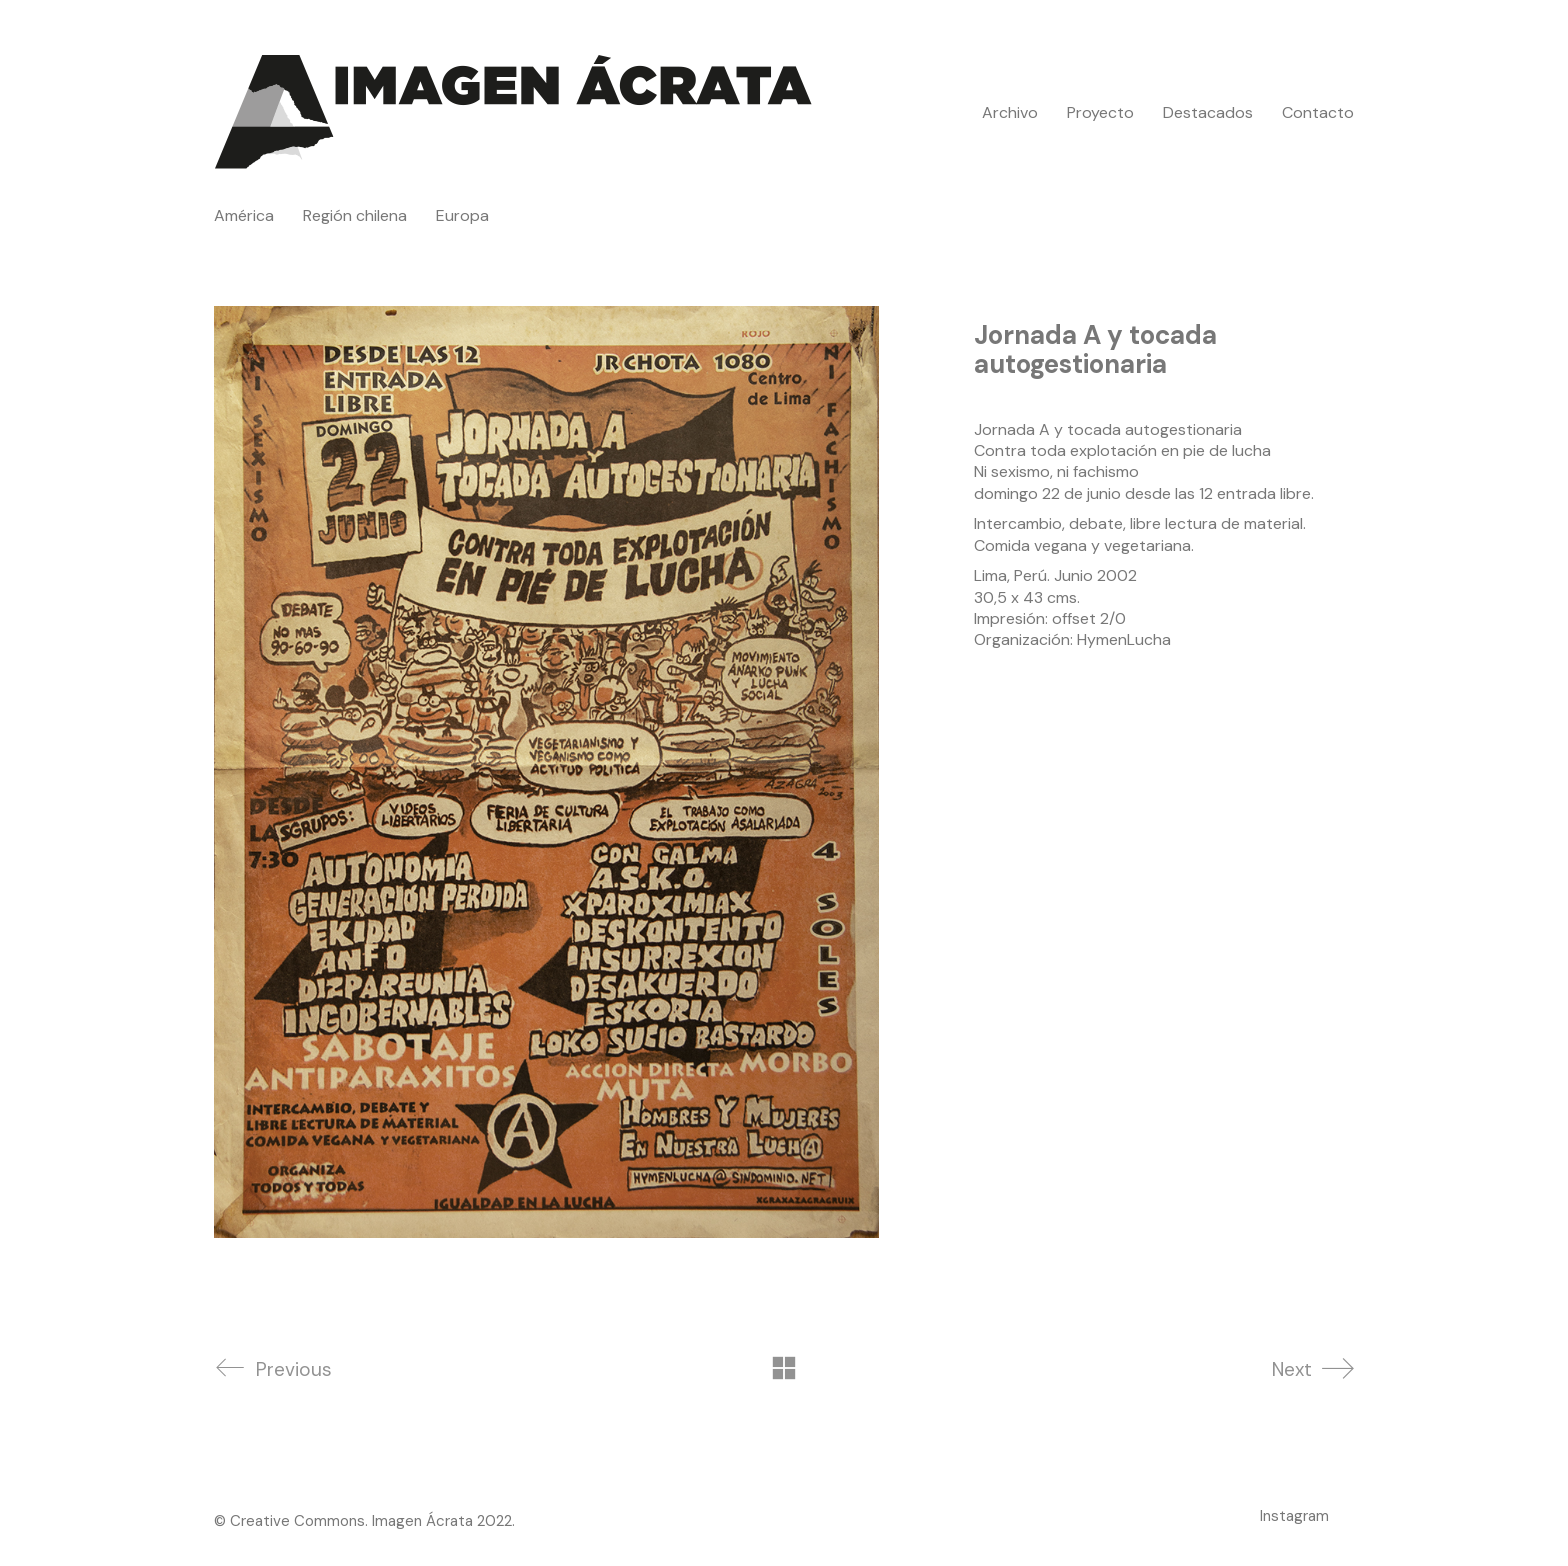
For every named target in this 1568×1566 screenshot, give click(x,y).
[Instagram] (1294, 1516)
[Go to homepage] (514, 112)
